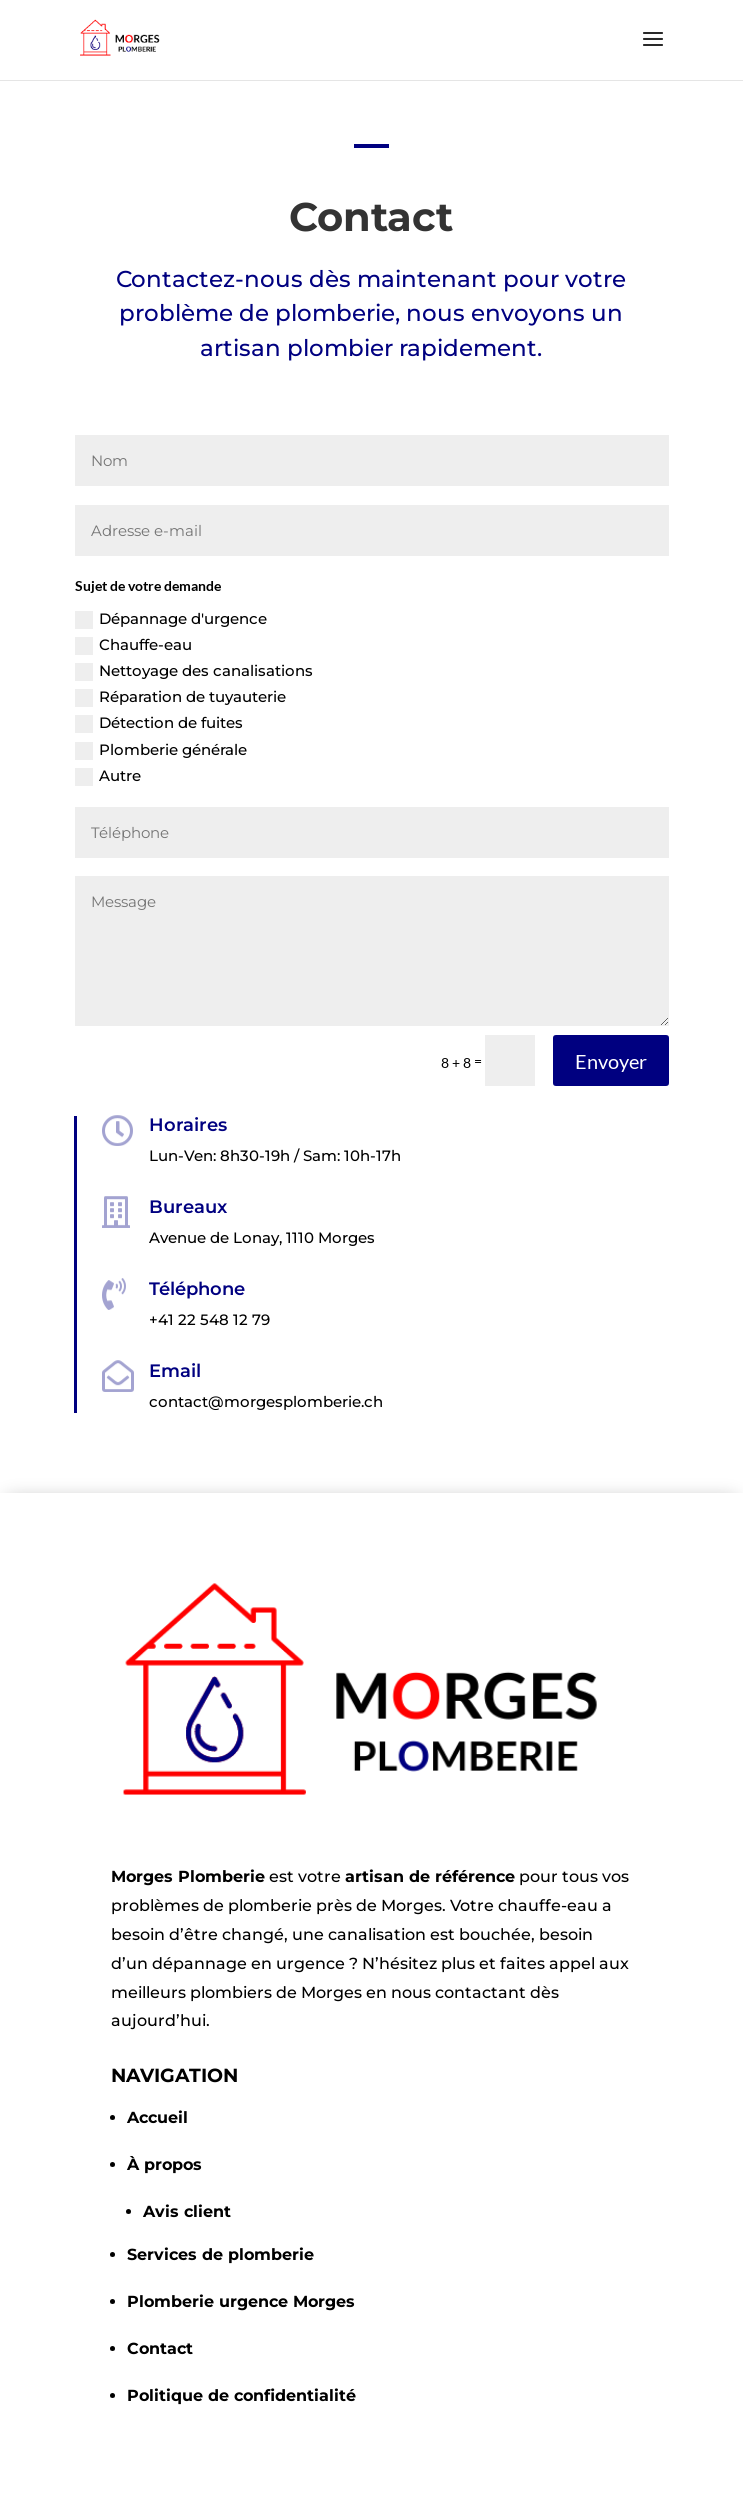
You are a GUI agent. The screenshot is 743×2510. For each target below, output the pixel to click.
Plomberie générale (161, 750)
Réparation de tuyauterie (180, 697)
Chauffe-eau (133, 645)
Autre (108, 776)
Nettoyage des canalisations (194, 671)
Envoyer (611, 1061)
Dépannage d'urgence (171, 619)
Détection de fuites (159, 723)
